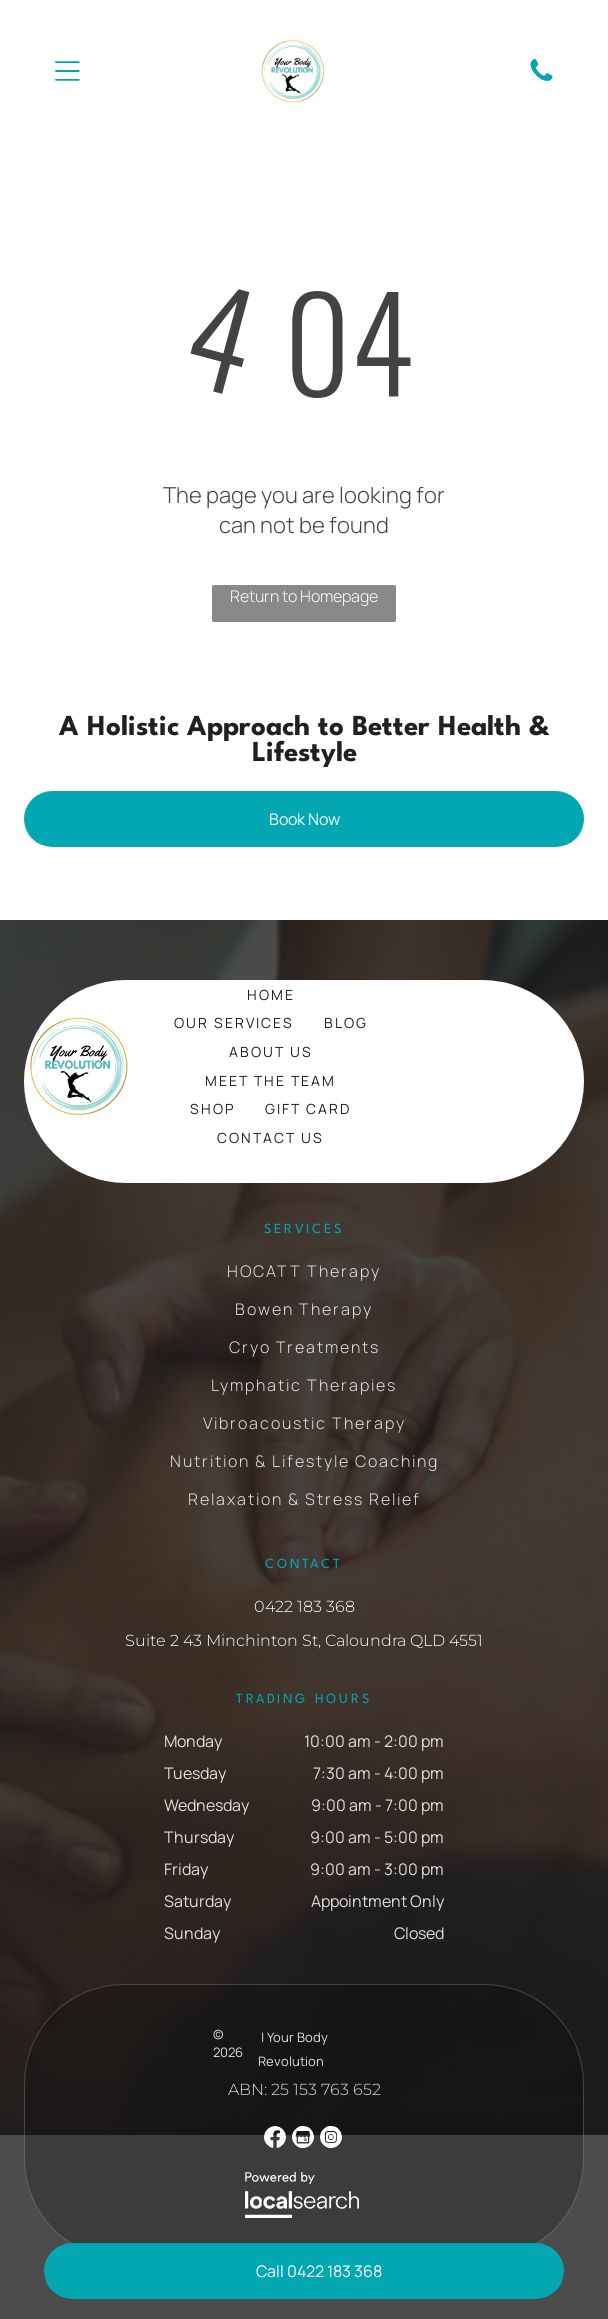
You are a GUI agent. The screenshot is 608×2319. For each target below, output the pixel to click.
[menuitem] (271, 994)
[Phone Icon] (541, 79)
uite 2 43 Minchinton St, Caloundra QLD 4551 (309, 1640)
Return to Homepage (304, 596)
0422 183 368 (304, 1606)
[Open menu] (67, 71)
